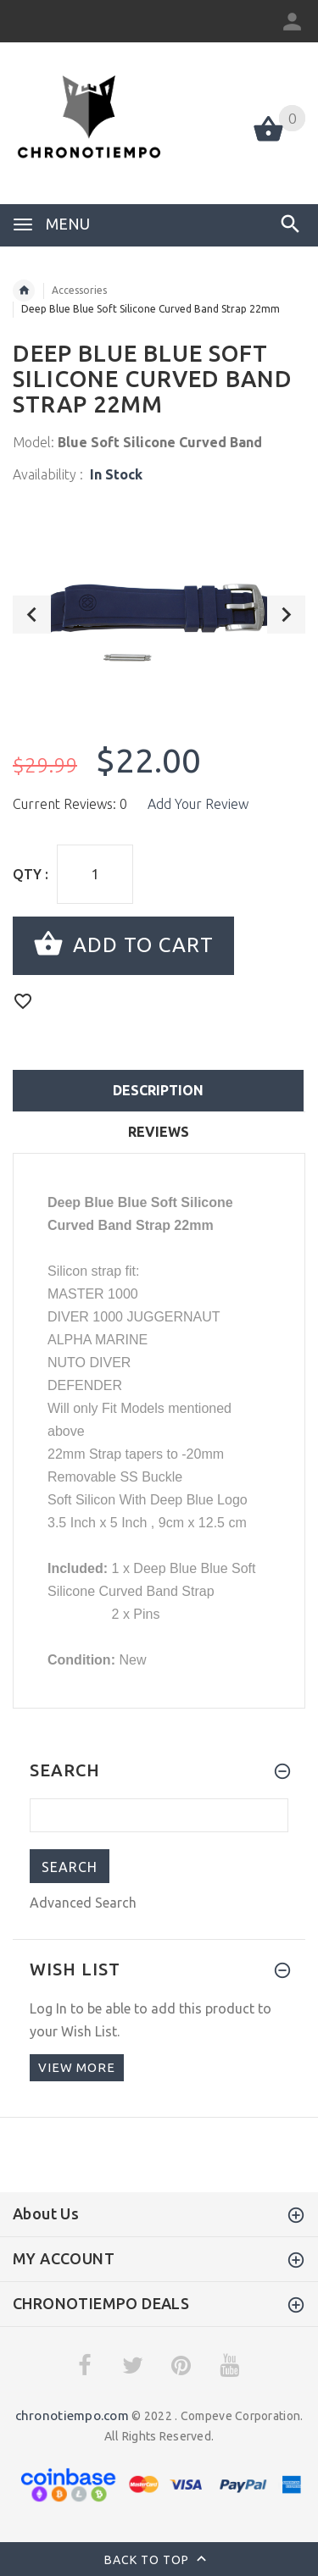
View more (76, 2067)
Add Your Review (198, 804)
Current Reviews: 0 (70, 804)
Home (24, 291)
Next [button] (286, 615)
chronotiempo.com (72, 2415)
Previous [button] (32, 615)
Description (158, 1090)
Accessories (79, 290)
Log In (48, 2008)
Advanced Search (83, 1902)
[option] (159, 608)
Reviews (158, 1131)
